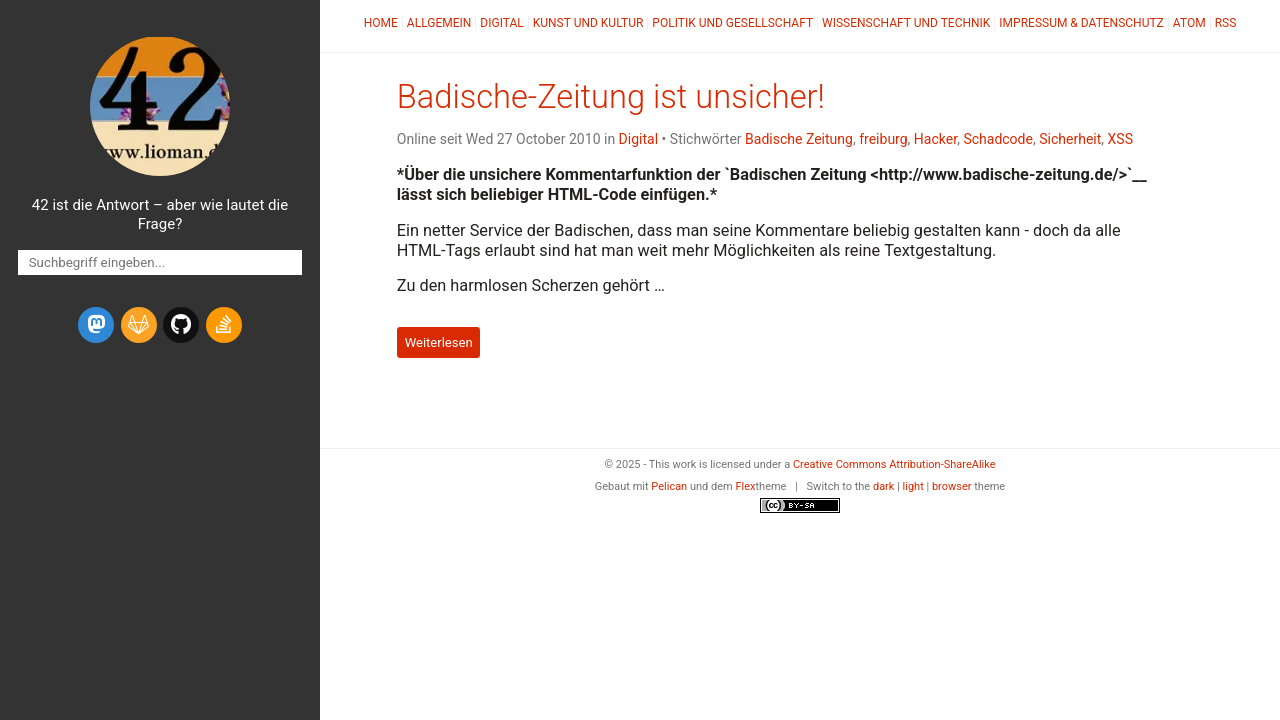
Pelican (669, 486)
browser (952, 486)
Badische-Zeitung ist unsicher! (611, 97)
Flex (745, 486)
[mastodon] (96, 325)
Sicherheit (1070, 139)
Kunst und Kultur (588, 23)
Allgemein (439, 23)
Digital (501, 23)
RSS (1226, 23)
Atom (1189, 23)
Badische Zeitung (799, 139)
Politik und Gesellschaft (732, 23)
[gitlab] (139, 325)
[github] (181, 325)
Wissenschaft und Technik (906, 23)
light (913, 486)
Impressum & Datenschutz (1081, 23)
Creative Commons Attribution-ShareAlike (894, 464)
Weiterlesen (439, 342)
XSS (1120, 139)
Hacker (935, 139)
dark (884, 486)
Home (381, 23)
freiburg (883, 139)
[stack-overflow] (224, 325)
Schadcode (998, 139)
